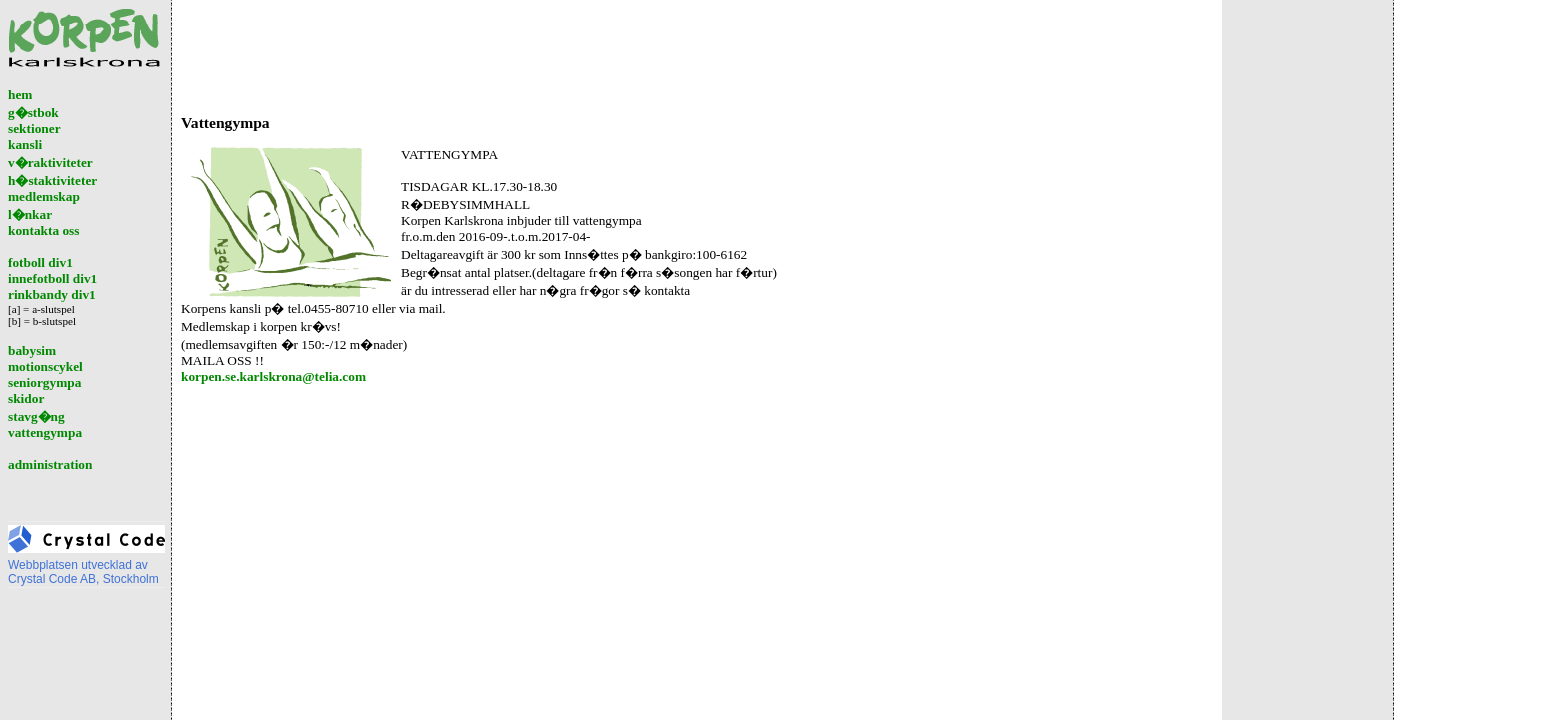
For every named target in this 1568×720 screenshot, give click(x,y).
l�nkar (30, 214)
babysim (32, 350)
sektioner (34, 128)
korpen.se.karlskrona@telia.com (273, 376)
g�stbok (33, 112)
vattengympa (45, 432)
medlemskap (44, 196)
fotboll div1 (40, 262)
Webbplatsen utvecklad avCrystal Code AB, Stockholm (86, 566)
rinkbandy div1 (52, 294)
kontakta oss (43, 230)
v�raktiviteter (50, 162)
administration (50, 464)
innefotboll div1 (52, 278)
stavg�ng (36, 416)
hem (20, 94)
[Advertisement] (545, 53)
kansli (25, 144)
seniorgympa (44, 382)
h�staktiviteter (52, 180)
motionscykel (45, 366)
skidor (26, 398)
